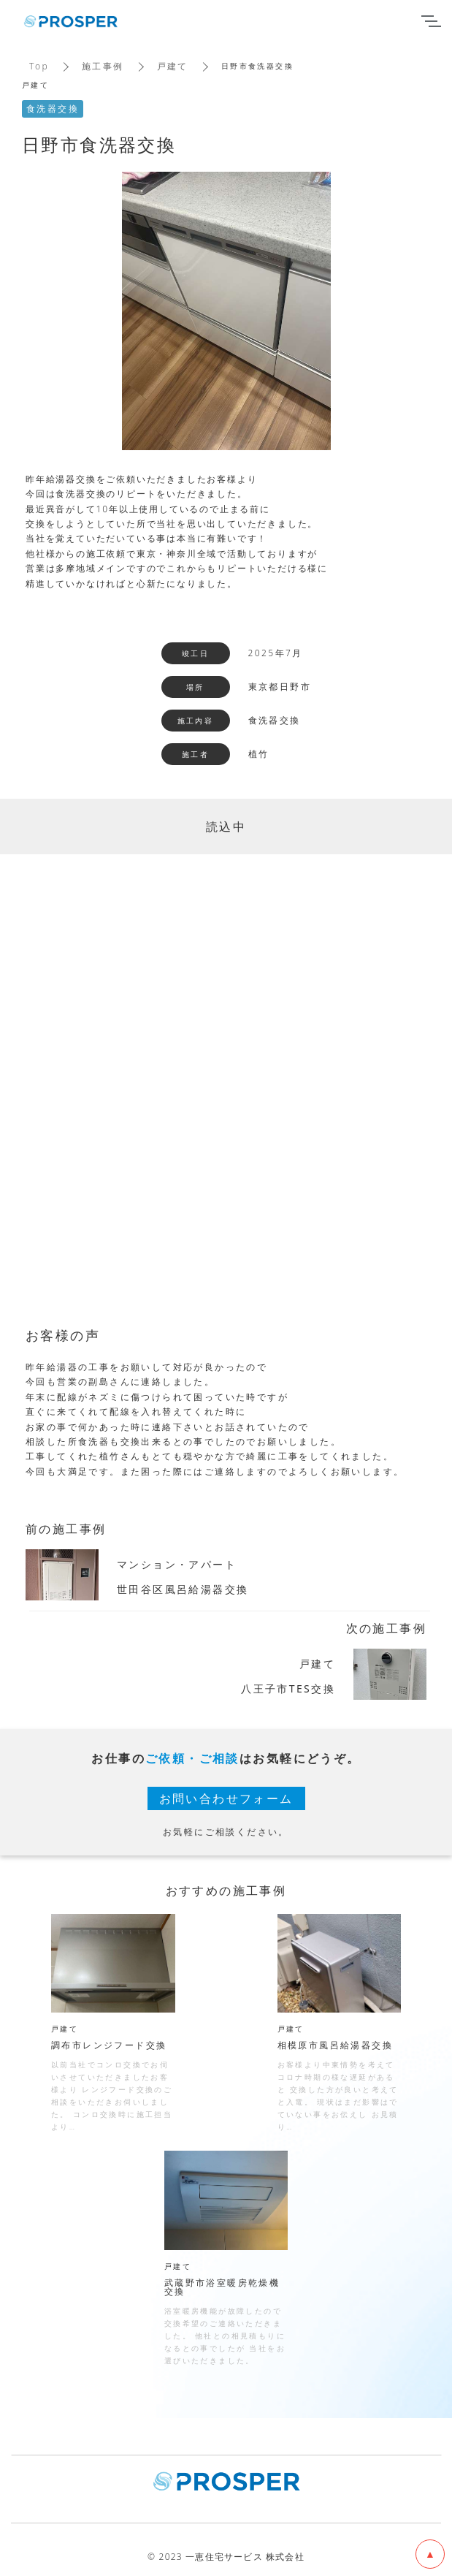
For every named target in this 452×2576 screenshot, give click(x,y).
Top (39, 66)
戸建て (172, 66)
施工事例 (103, 66)
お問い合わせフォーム (226, 1798)
